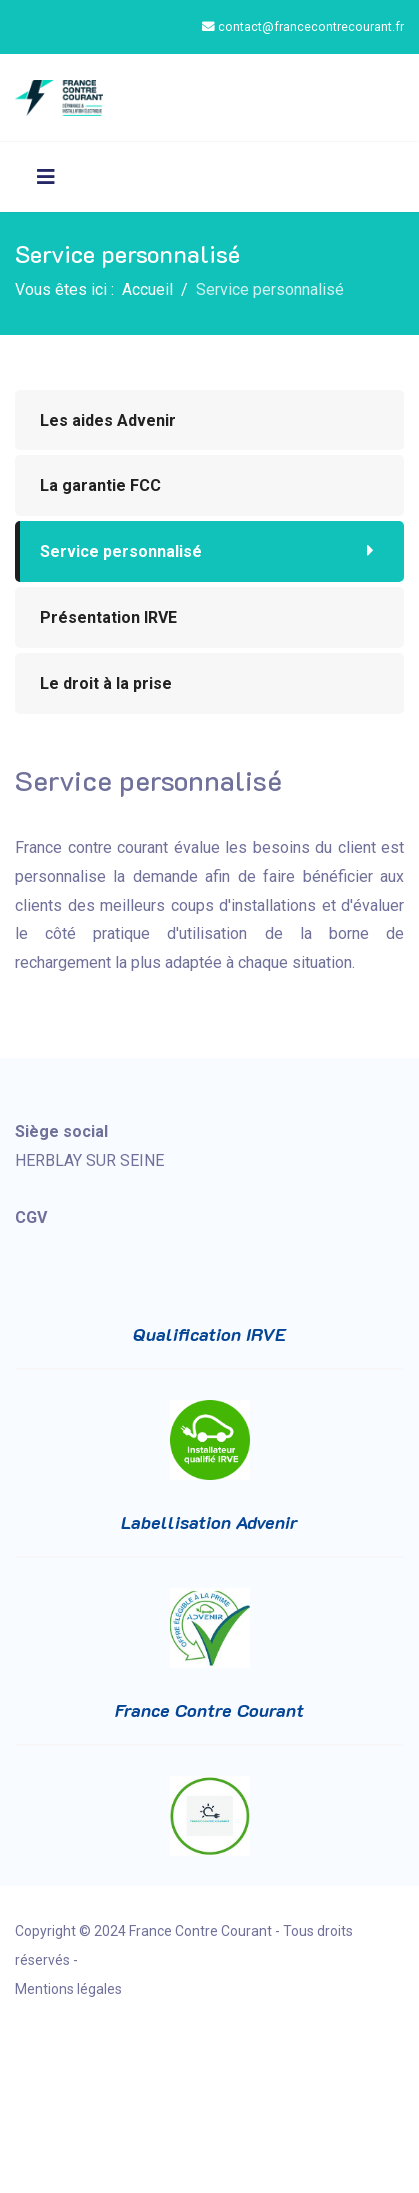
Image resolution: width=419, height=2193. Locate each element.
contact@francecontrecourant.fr (311, 26)
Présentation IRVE (108, 617)
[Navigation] (46, 177)
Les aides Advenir (108, 420)
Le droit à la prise (106, 683)
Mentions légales (68, 1989)
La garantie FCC (100, 485)
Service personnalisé (121, 551)
